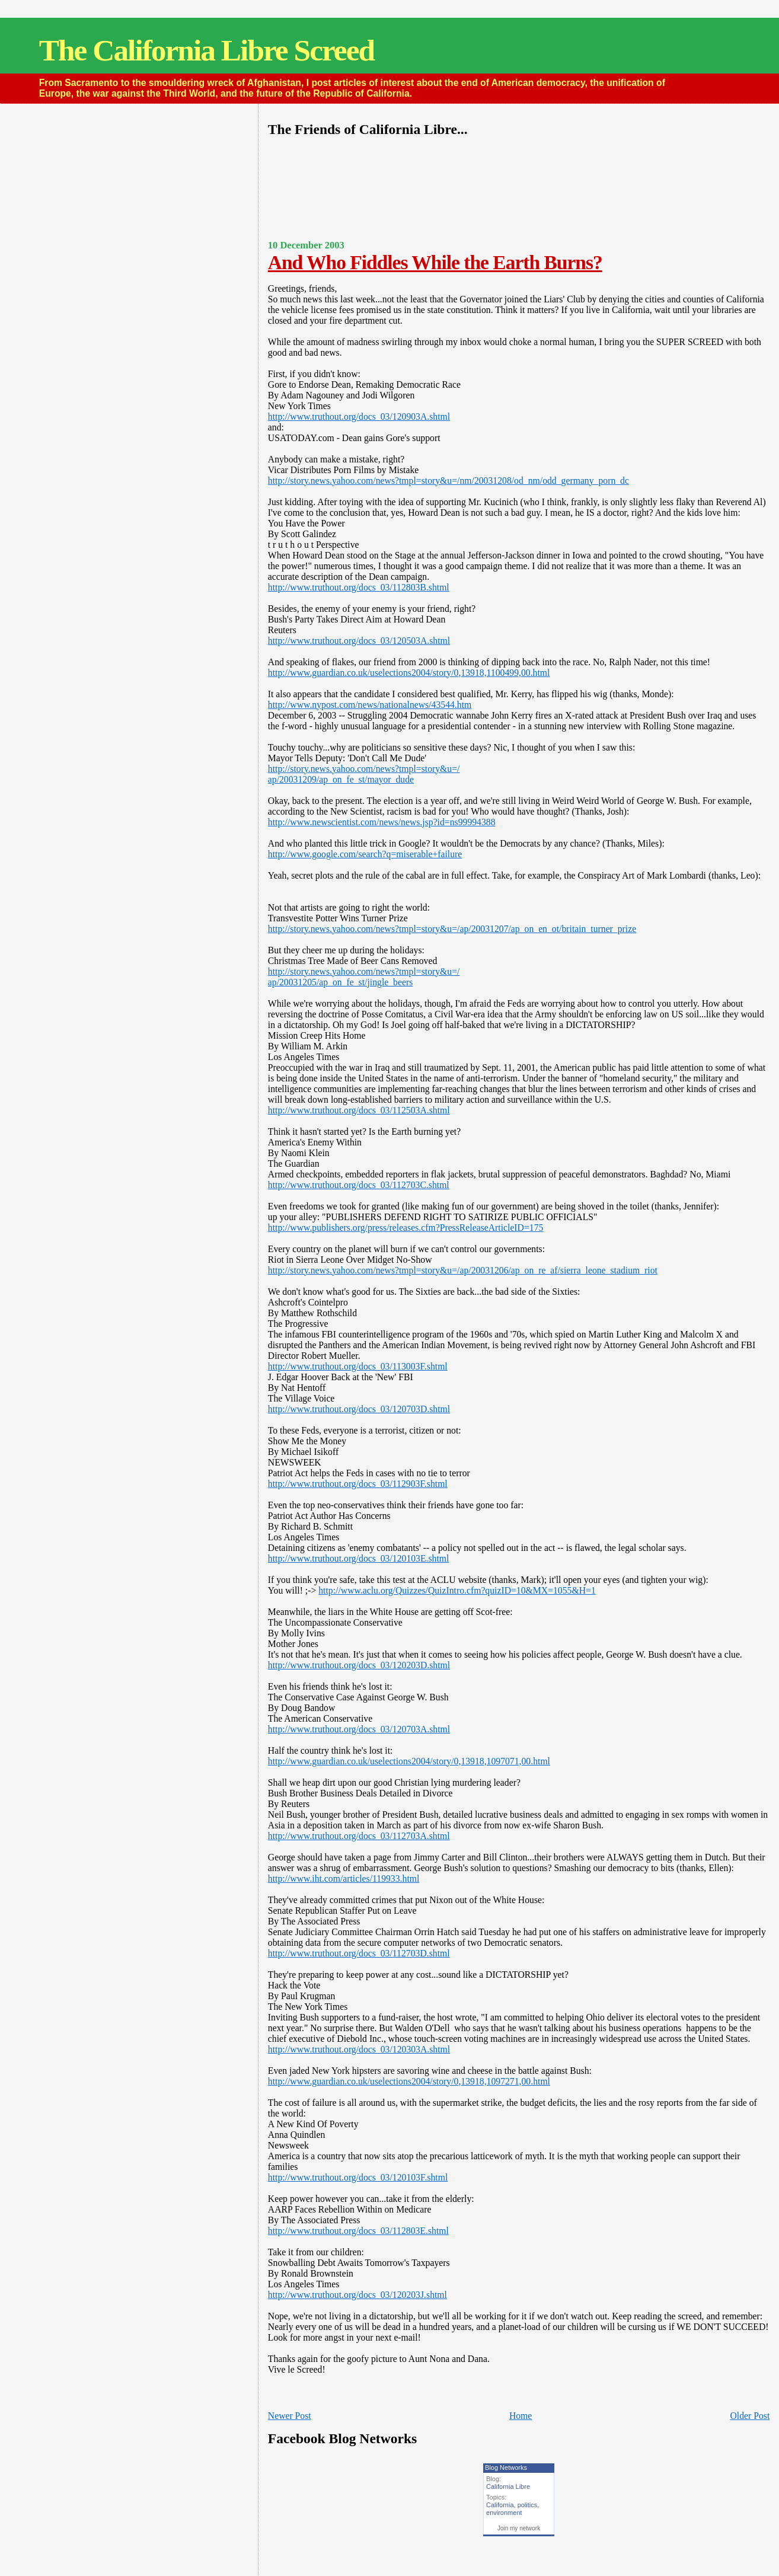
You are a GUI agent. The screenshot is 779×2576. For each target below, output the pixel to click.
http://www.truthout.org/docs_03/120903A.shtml (359, 416)
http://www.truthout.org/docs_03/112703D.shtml (359, 1953)
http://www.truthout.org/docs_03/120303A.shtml (359, 2049)
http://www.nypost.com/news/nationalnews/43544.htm (369, 705)
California (499, 2504)
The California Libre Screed (206, 50)
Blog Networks (506, 2467)
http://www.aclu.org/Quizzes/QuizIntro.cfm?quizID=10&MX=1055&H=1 (457, 1590)
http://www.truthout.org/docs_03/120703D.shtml (359, 1409)
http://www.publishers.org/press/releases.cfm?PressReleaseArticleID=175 (406, 1227)
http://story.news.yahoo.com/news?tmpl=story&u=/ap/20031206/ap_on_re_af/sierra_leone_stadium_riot (462, 1270)
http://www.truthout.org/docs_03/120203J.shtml (357, 2295)
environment (504, 2512)
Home (520, 2416)
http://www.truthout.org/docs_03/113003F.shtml (358, 1366)
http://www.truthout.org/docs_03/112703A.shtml (359, 1836)
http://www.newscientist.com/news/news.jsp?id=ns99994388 (382, 822)
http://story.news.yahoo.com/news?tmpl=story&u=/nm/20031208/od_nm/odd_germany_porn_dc (448, 480)
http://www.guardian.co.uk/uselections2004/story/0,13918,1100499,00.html (409, 673)
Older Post (750, 2416)
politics (528, 2504)
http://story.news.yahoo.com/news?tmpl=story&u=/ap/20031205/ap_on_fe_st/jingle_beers (364, 976)
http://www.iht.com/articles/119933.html (344, 1878)
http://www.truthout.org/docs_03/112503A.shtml (359, 1110)
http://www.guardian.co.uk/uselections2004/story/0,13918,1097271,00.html (409, 2081)
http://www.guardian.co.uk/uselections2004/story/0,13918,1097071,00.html (409, 1761)
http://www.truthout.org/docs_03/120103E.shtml (358, 1558)
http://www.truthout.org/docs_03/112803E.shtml (358, 2231)
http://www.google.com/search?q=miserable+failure (365, 854)
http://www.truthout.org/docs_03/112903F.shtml (358, 1484)
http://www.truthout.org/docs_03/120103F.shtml (358, 2177)
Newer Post (289, 2416)
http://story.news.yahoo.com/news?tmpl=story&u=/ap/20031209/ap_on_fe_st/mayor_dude (364, 774)
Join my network (518, 2528)
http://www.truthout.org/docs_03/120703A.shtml (359, 1729)
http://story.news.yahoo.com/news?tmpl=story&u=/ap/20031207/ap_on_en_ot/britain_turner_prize (452, 929)
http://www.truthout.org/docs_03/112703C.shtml (358, 1185)
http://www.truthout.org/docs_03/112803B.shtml (358, 587)
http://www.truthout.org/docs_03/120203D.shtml (359, 1665)
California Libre (508, 2486)
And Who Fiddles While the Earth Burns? (435, 262)
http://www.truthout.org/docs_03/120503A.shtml (359, 641)
